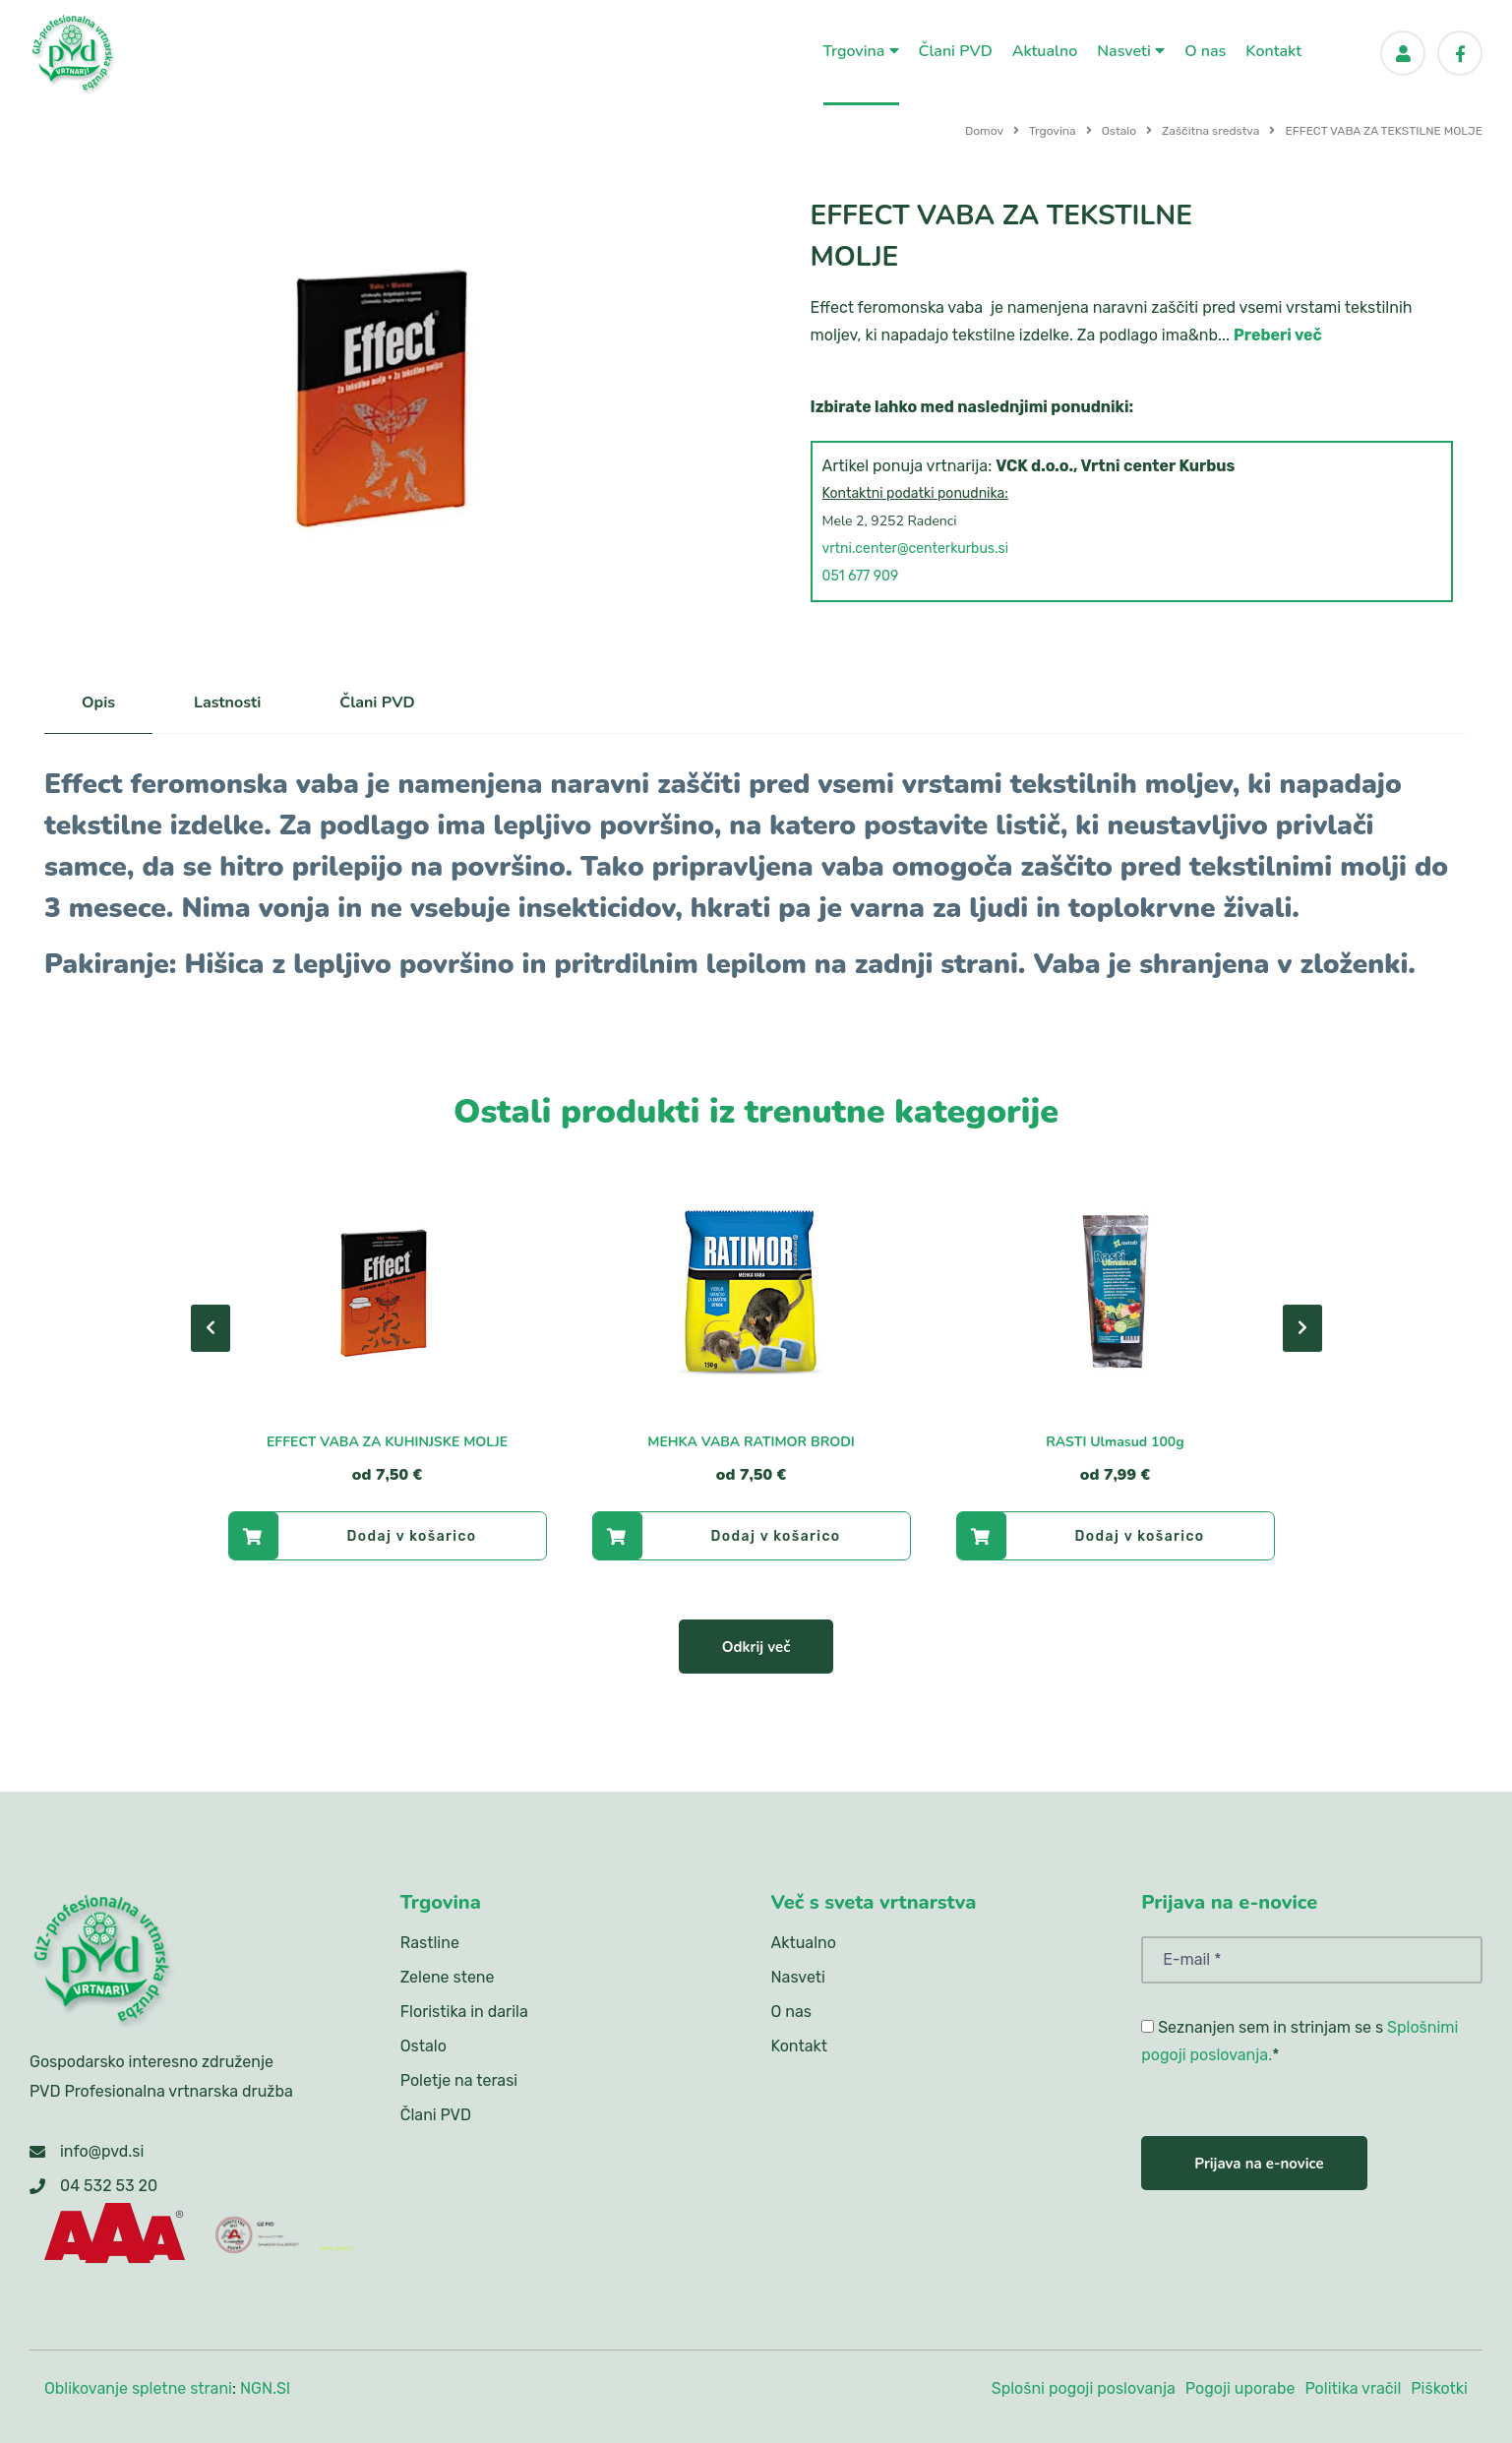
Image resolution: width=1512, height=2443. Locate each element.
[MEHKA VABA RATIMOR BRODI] (752, 1291)
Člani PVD (956, 51)
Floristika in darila (464, 2011)
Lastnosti (227, 702)
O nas (1205, 51)
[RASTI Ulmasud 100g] (1115, 1291)
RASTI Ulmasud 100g (1114, 1442)
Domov (984, 131)
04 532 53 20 (108, 2185)
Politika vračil (1352, 2388)
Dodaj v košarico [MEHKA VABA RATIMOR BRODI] (717, 1535)
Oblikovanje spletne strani (138, 2388)
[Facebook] (1459, 53)
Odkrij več (756, 1647)
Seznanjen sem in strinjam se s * (1299, 2041)
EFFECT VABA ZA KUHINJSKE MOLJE (387, 1442)
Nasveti (1131, 51)
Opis (98, 702)
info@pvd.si (102, 2151)
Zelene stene (447, 1977)
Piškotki (1439, 2388)
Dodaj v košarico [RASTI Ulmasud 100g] (1081, 1535)
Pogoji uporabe (1240, 2388)
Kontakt (1273, 51)
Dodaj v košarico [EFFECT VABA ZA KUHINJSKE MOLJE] (353, 1535)
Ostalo (1119, 131)
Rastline (429, 1942)
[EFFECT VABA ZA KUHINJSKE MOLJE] (388, 1291)
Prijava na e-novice (1258, 2163)
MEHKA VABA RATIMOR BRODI (751, 1442)
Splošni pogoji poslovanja (1084, 2388)
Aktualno (1045, 51)
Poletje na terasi (458, 2080)
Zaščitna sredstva (1210, 131)
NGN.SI (265, 2388)
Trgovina (861, 51)
